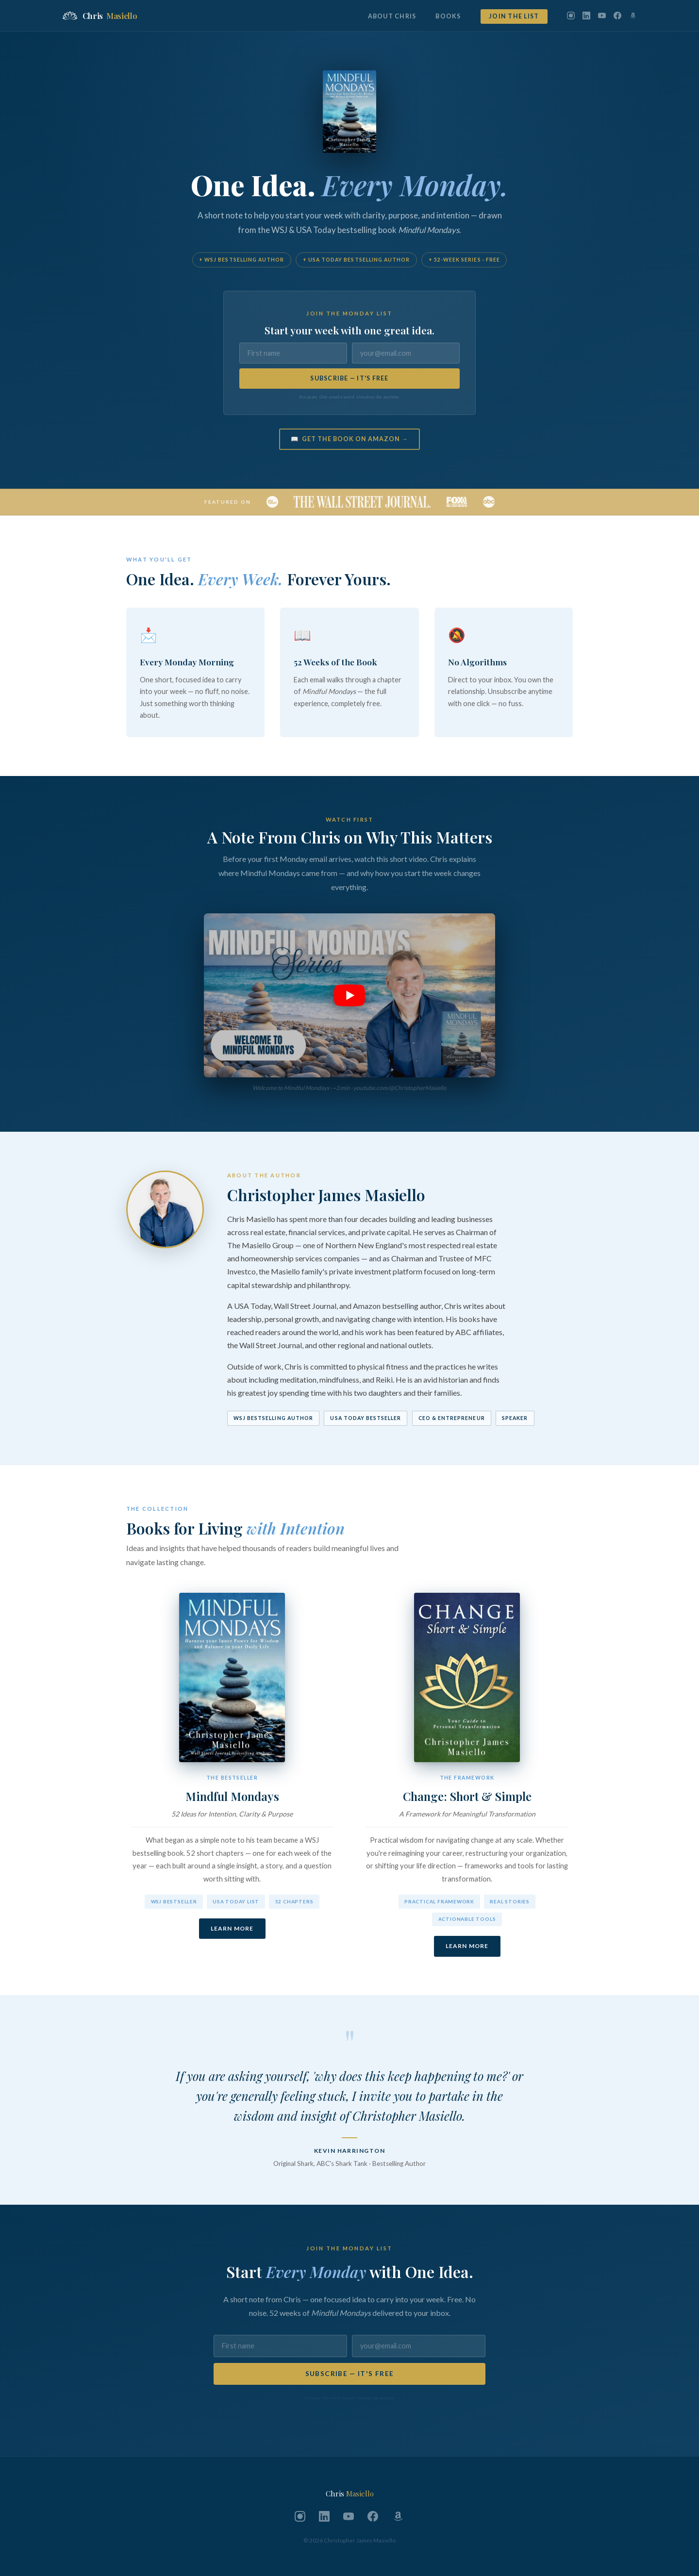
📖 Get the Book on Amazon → (349, 439)
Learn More (232, 1928)
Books (448, 16)
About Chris (392, 16)
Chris (99, 15)
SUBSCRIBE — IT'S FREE (349, 378)
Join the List (514, 16)
